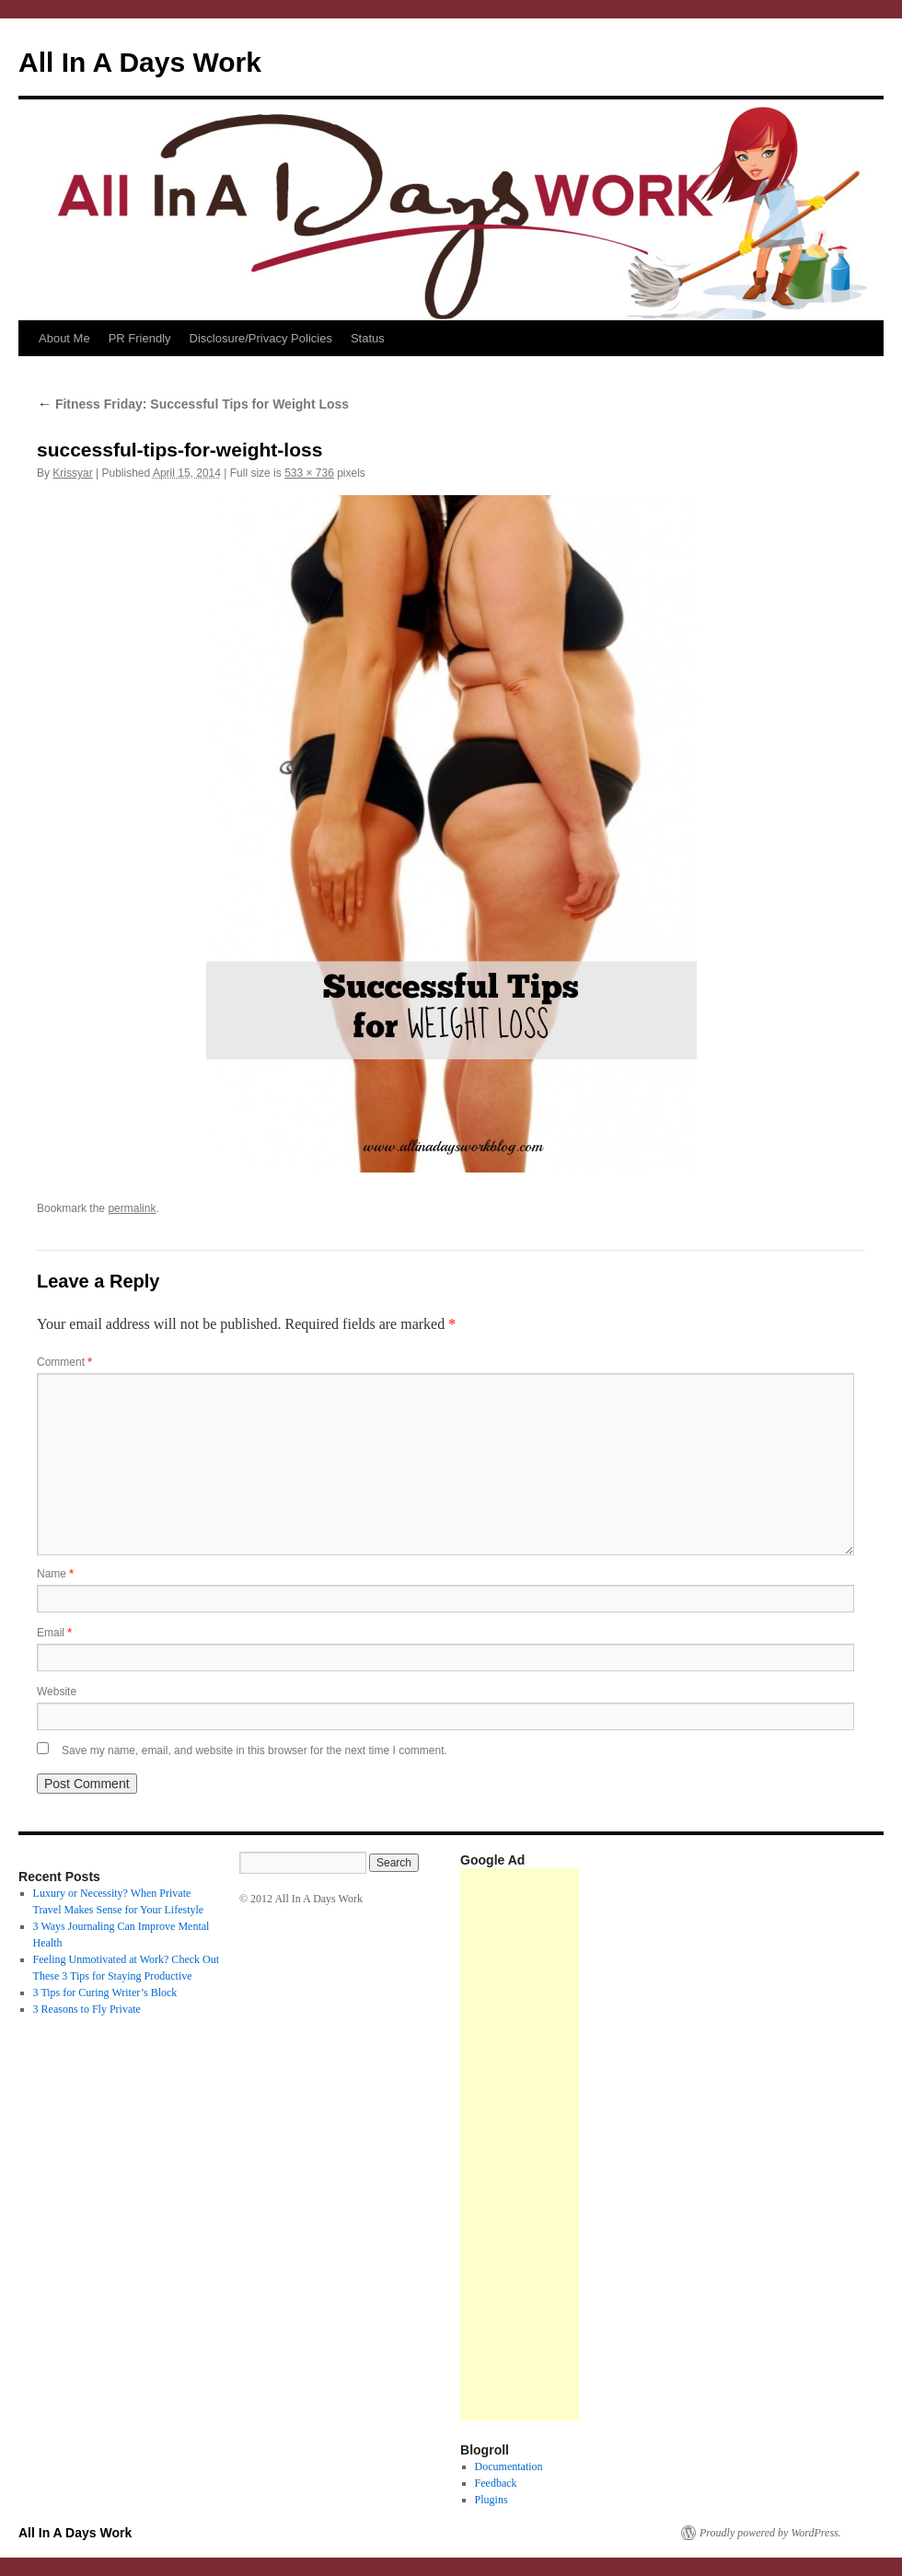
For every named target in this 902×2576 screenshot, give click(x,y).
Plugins (491, 2499)
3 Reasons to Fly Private (87, 2009)
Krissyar (72, 473)
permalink (132, 1208)
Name (55, 1573)
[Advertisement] (519, 2144)
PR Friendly (140, 338)
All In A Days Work (139, 62)
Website (56, 1691)
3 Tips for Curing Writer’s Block (105, 1992)
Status (368, 338)
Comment (64, 1362)
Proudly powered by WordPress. (770, 2532)
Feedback (496, 2483)
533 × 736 (309, 473)
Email (54, 1632)
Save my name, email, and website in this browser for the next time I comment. (254, 1750)
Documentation (509, 2466)
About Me (64, 338)
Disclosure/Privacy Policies (261, 338)
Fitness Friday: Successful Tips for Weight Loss (193, 404)
